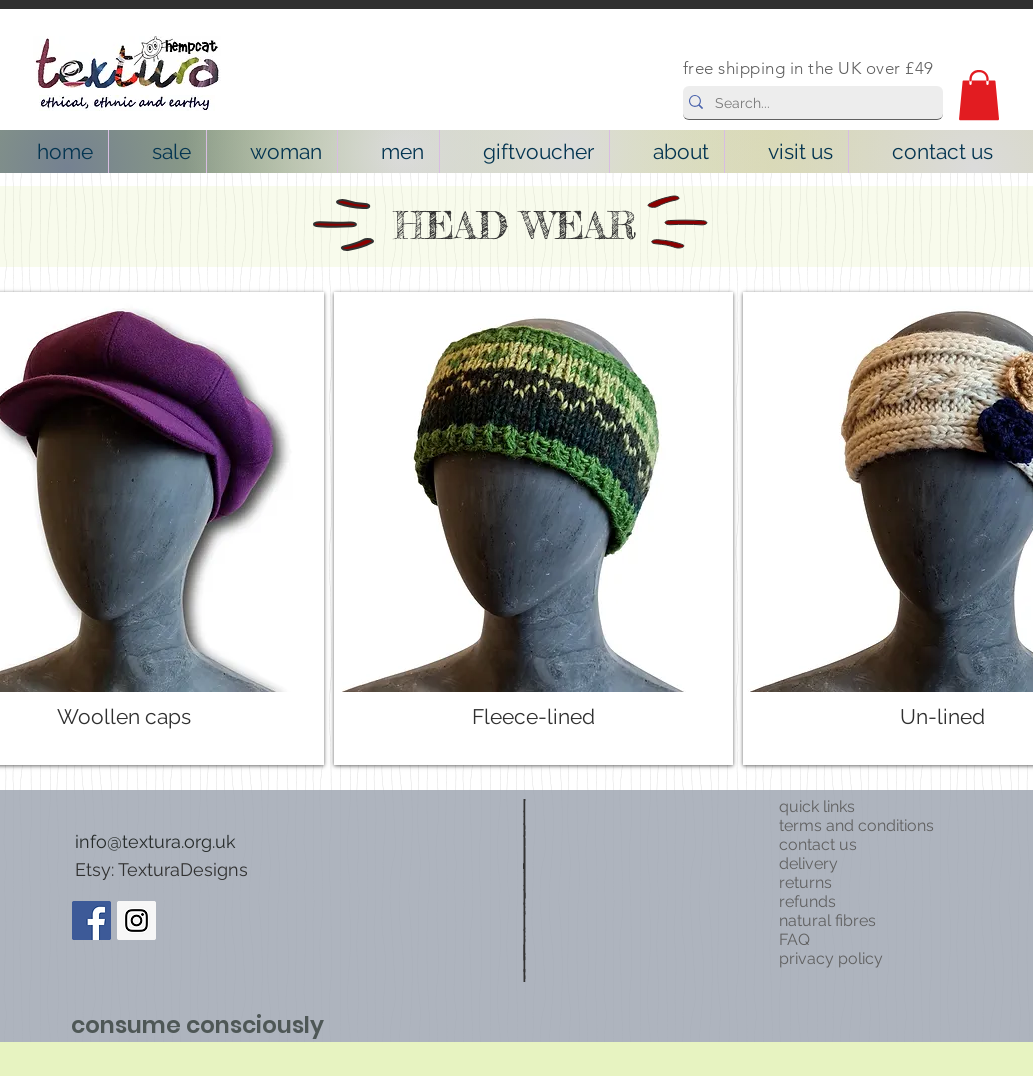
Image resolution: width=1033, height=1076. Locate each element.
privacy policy (831, 958)
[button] (979, 95)
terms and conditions (856, 825)
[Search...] (808, 104)
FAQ (794, 939)
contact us (818, 844)
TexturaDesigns (183, 869)
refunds (807, 901)
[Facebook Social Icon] (91, 920)
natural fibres (827, 920)
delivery (808, 863)
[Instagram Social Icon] (136, 920)
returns (805, 882)
